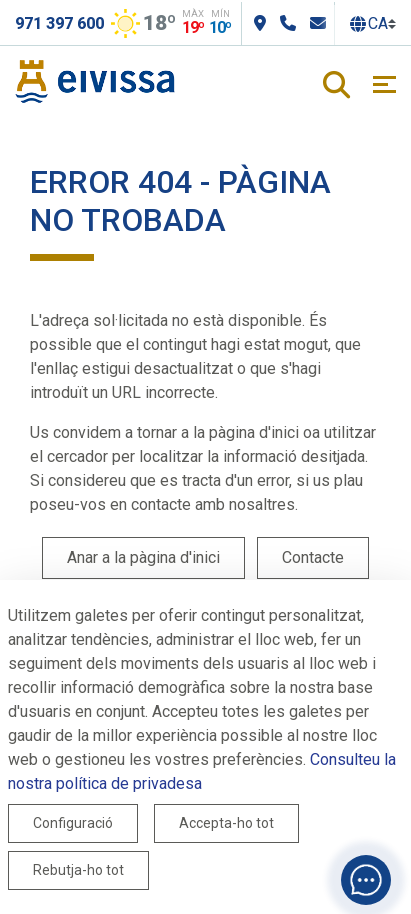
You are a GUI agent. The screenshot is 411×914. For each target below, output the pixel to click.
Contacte (313, 557)
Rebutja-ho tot (78, 870)
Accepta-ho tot (226, 823)
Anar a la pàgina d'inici (143, 557)
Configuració (73, 823)
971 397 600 (59, 23)
